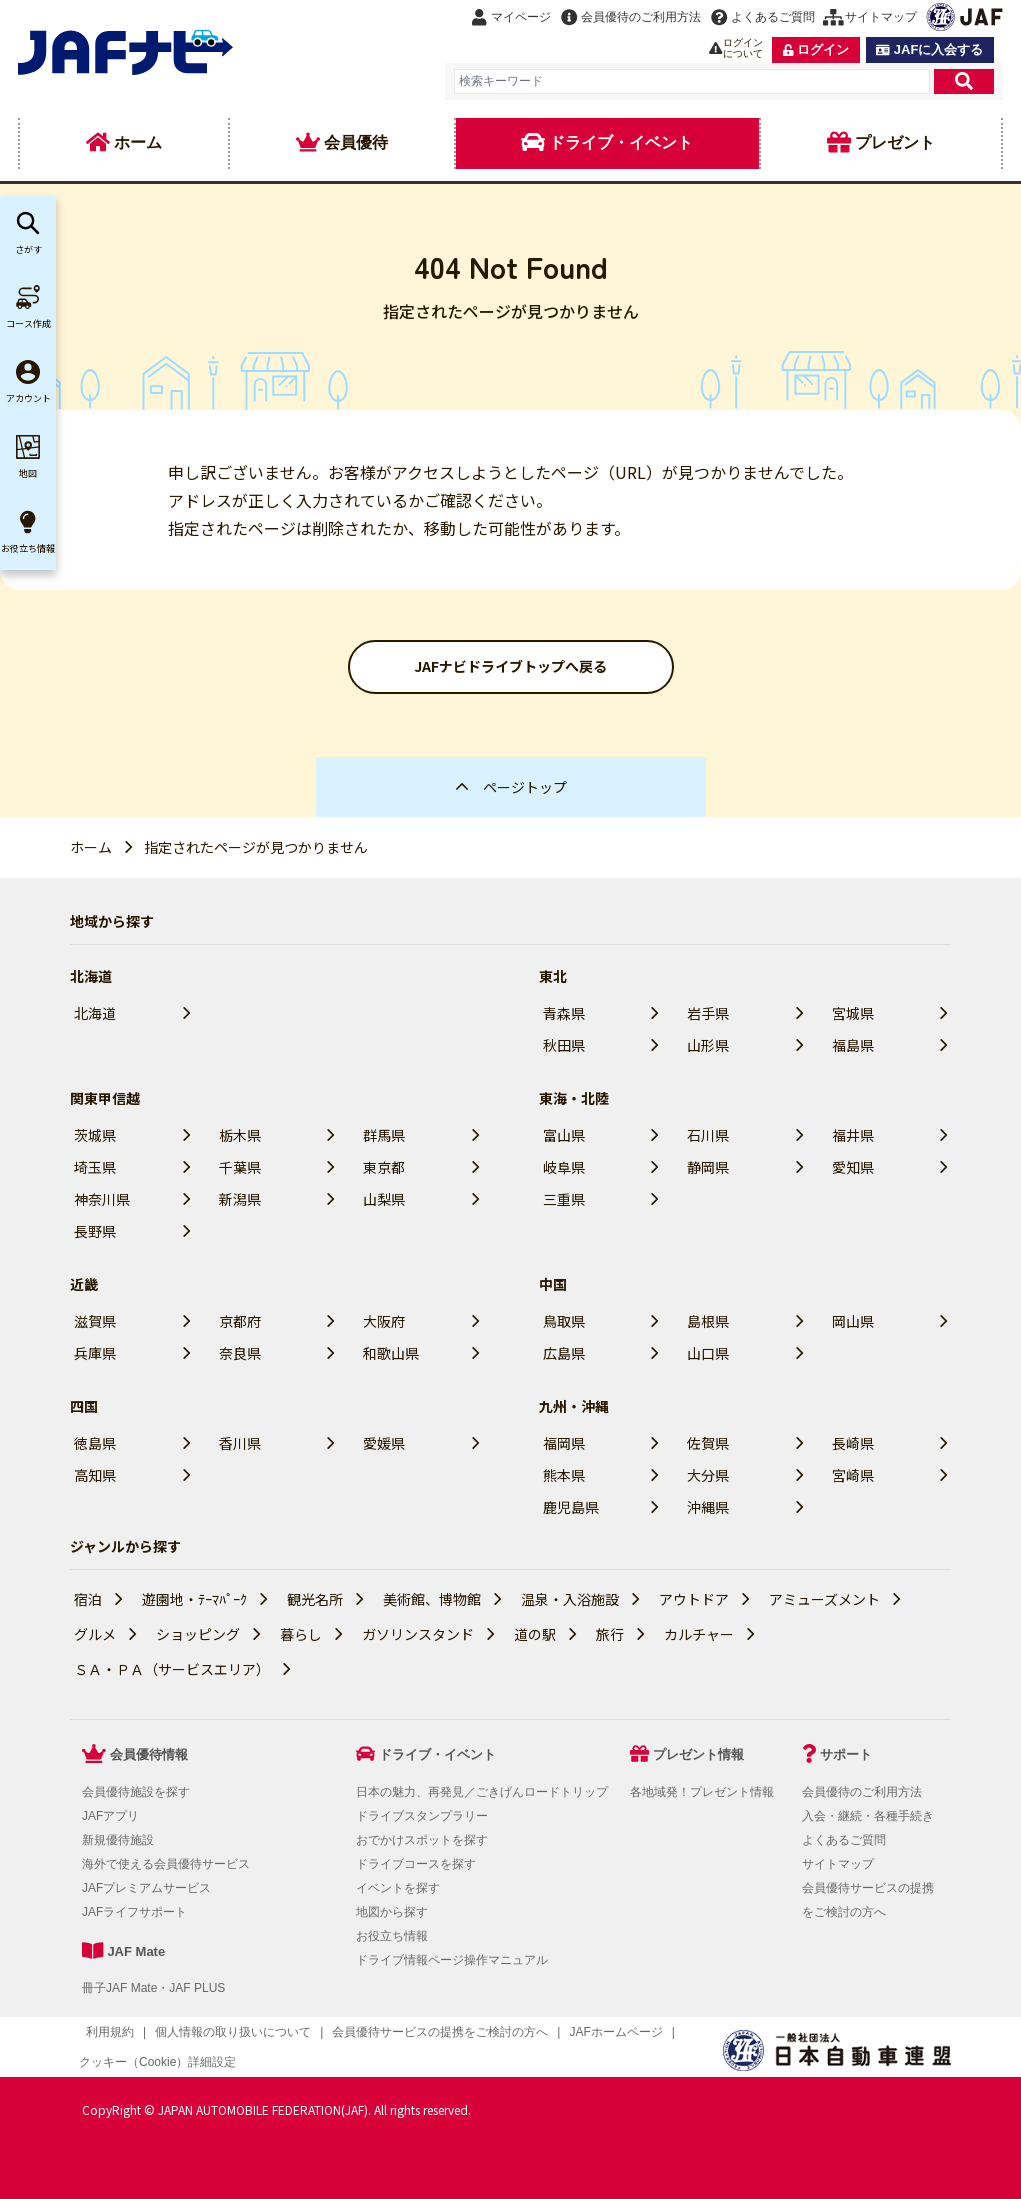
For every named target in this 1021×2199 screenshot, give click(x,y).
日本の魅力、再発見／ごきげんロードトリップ (482, 1792)
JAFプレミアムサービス (146, 1888)
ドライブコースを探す (416, 1864)
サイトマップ (838, 1864)
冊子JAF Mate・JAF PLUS (153, 1988)
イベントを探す (398, 1888)
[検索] (964, 81)
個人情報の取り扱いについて (233, 2032)
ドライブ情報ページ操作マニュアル (452, 1960)
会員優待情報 (149, 1754)
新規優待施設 (118, 1840)
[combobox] (692, 81)
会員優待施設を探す (136, 1792)
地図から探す (392, 1912)
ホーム (91, 847)
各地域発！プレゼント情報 (702, 1792)
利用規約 (110, 2032)
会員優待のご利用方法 (862, 1792)
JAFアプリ (110, 1816)
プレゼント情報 (698, 1754)
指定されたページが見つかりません (256, 847)
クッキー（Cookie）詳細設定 (157, 2062)
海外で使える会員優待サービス (166, 1864)
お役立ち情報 (392, 1936)
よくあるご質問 (844, 1840)
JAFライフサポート (134, 1912)
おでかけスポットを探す (422, 1840)
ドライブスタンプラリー (422, 1816)
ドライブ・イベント (437, 1754)
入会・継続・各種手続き (868, 1816)
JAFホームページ (615, 2032)
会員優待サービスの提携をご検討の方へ (440, 2032)
